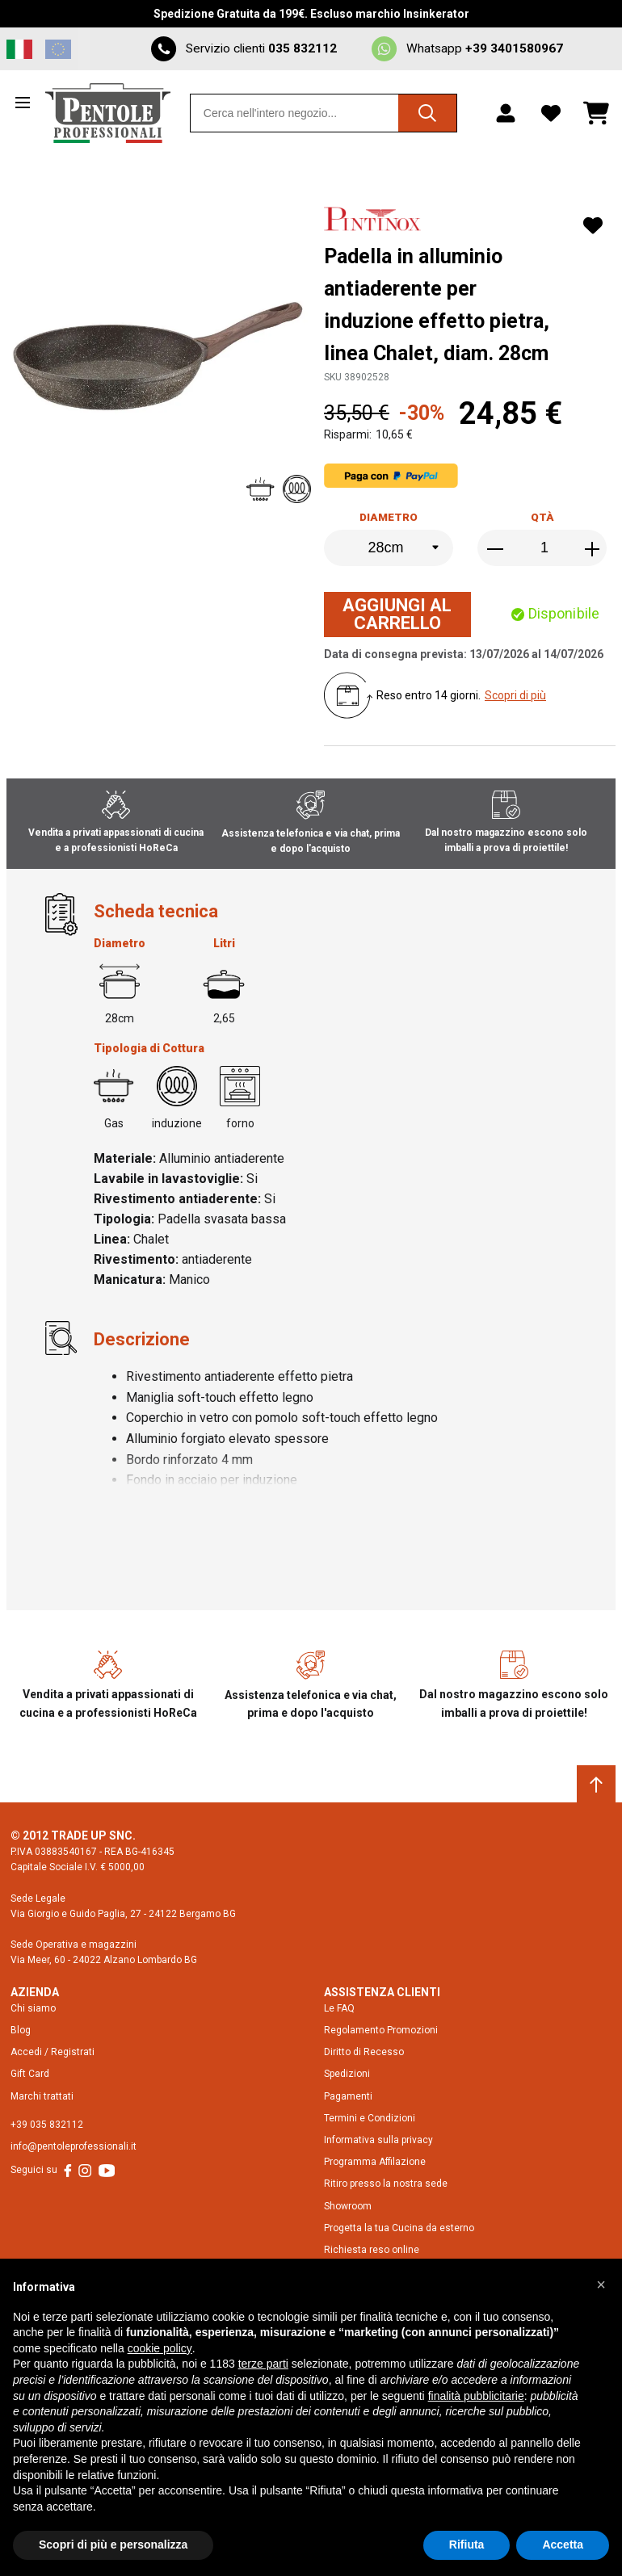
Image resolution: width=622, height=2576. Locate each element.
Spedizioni (347, 2073)
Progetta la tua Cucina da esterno (399, 2228)
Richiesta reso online (371, 2249)
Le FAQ (339, 2008)
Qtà (542, 517)
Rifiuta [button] (467, 2544)
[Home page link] (107, 113)
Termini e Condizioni (369, 2118)
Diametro (388, 517)
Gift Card (30, 2073)
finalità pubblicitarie (476, 2395)
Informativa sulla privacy (378, 2140)
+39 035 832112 (47, 2124)
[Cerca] (427, 113)
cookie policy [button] (160, 2348)
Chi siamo (33, 2008)
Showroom (348, 2206)
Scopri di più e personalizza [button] (113, 2544)
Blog (21, 2030)
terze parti (263, 2363)
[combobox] (323, 113)
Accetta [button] (562, 2544)
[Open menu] (25, 102)
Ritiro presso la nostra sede (386, 2183)
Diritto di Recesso (364, 2052)
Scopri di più (515, 695)
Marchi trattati (42, 2096)
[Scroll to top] (596, 1784)
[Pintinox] (374, 221)
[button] (601, 2284)
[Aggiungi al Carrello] (397, 614)
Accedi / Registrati (53, 2052)
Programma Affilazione (375, 2161)
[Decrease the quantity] (496, 549)
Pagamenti (348, 2096)
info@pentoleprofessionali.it (74, 2146)
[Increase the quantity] (592, 549)
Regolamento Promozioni (381, 2030)
